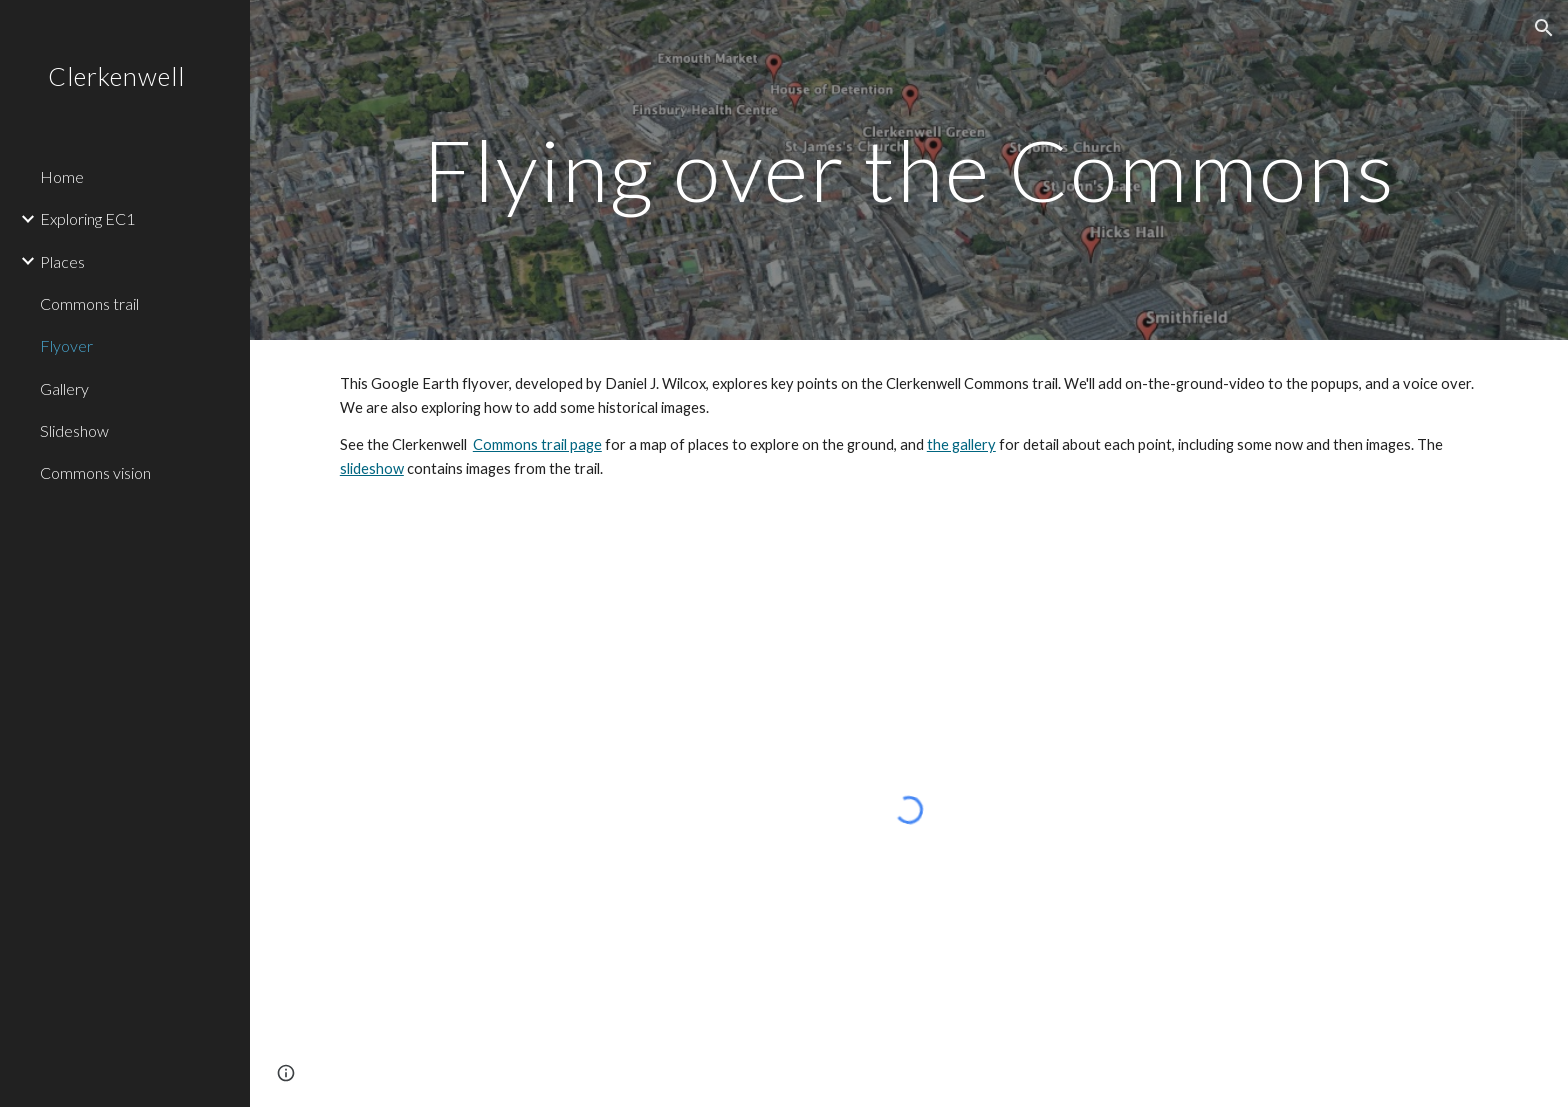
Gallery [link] (64, 388)
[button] (1544, 28)
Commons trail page (537, 444)
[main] (909, 169)
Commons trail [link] (89, 303)
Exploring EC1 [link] (87, 218)
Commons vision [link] (95, 472)
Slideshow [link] (74, 430)
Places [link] (62, 261)
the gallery (961, 444)
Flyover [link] (66, 345)
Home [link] (62, 176)
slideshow (372, 468)
